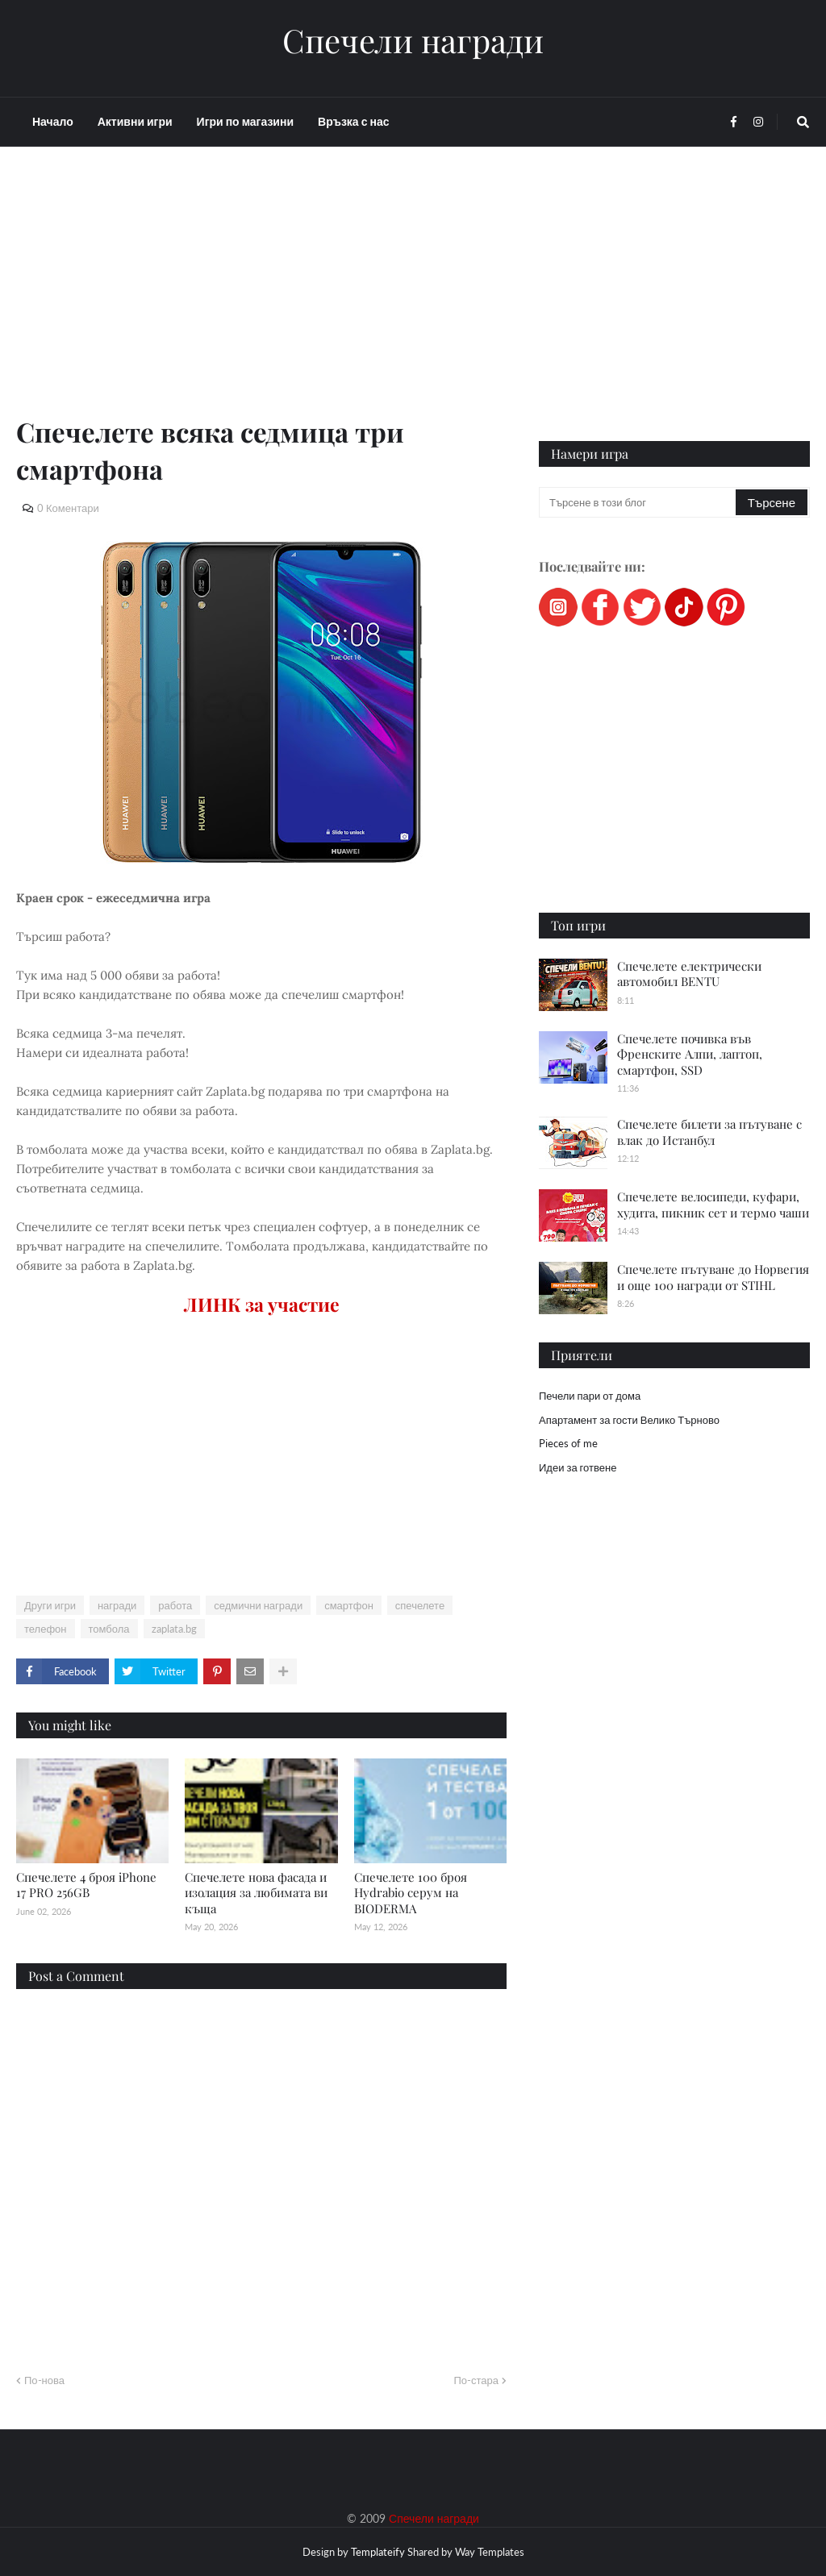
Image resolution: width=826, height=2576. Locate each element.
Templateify (378, 2551)
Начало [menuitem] (52, 121)
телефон (45, 1628)
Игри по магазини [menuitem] (245, 121)
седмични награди (258, 1605)
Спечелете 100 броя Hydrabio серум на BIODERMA (410, 1892)
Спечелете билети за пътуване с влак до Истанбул (709, 1132)
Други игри (50, 1605)
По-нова (44, 2380)
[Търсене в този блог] (638, 502)
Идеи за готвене (577, 1467)
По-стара (476, 2380)
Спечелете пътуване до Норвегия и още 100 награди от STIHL (713, 1277)
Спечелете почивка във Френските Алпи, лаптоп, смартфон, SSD (689, 1054)
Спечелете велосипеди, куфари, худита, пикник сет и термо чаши (713, 1204)
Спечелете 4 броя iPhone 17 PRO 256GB (86, 1885)
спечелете (419, 1605)
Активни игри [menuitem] (135, 121)
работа (175, 1605)
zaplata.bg (174, 1628)
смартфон (348, 1605)
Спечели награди (413, 40)
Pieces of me (568, 1443)
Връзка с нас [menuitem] (353, 121)
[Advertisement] (261, 300)
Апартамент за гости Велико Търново (629, 1419)
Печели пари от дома (589, 1395)
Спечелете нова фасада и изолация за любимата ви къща (256, 1892)
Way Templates (489, 2551)
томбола (109, 1628)
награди (117, 1605)
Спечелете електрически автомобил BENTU (689, 974)
